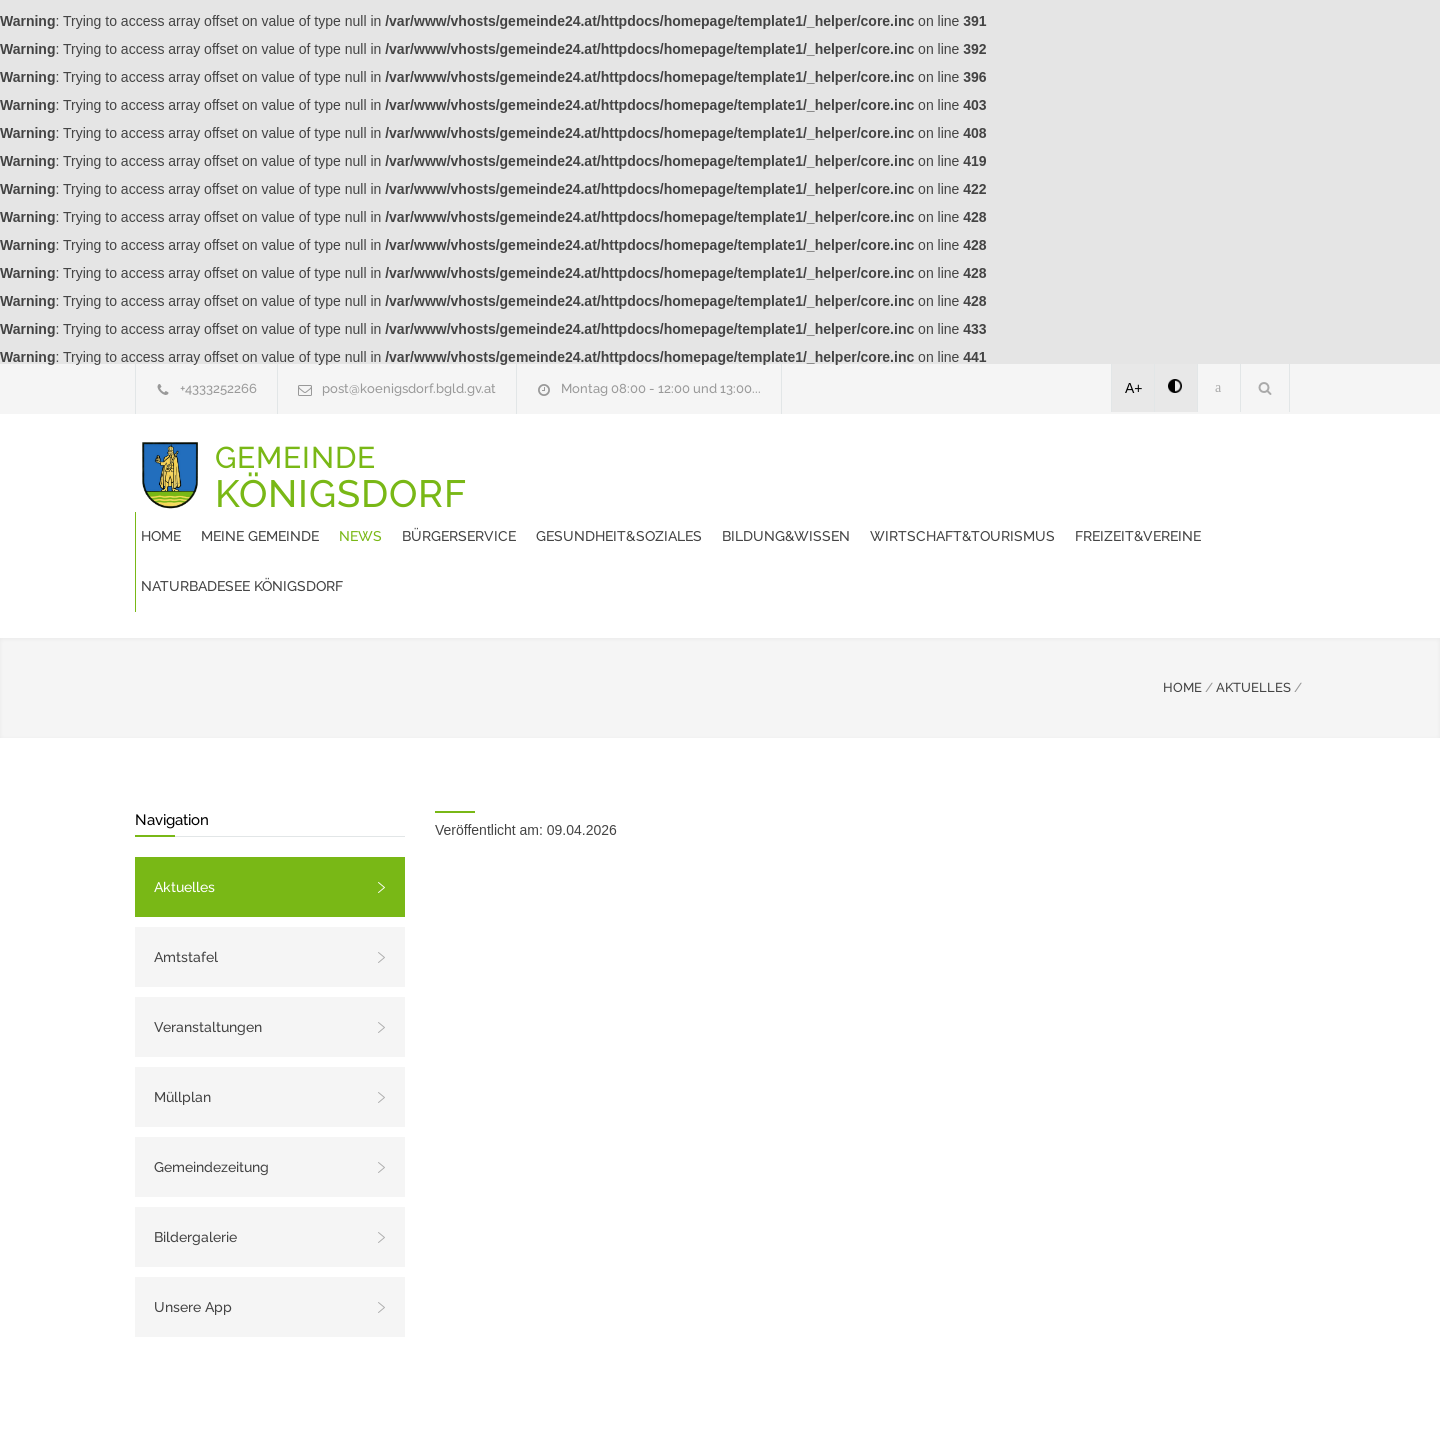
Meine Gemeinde (635, 464)
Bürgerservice (834, 464)
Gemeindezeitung (211, 1095)
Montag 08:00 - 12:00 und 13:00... (661, 388)
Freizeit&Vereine (784, 514)
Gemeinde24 (552, 1401)
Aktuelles (184, 815)
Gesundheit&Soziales (994, 464)
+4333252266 (218, 388)
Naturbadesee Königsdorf (968, 514)
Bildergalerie (195, 1165)
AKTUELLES (1253, 615)
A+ (1134, 388)
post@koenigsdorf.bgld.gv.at (409, 388)
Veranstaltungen (208, 955)
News (735, 464)
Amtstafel (186, 885)
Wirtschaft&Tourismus (608, 514)
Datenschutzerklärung (980, 1401)
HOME (1182, 615)
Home (536, 464)
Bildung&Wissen (1161, 464)
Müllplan (182, 1025)
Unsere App (193, 1235)
